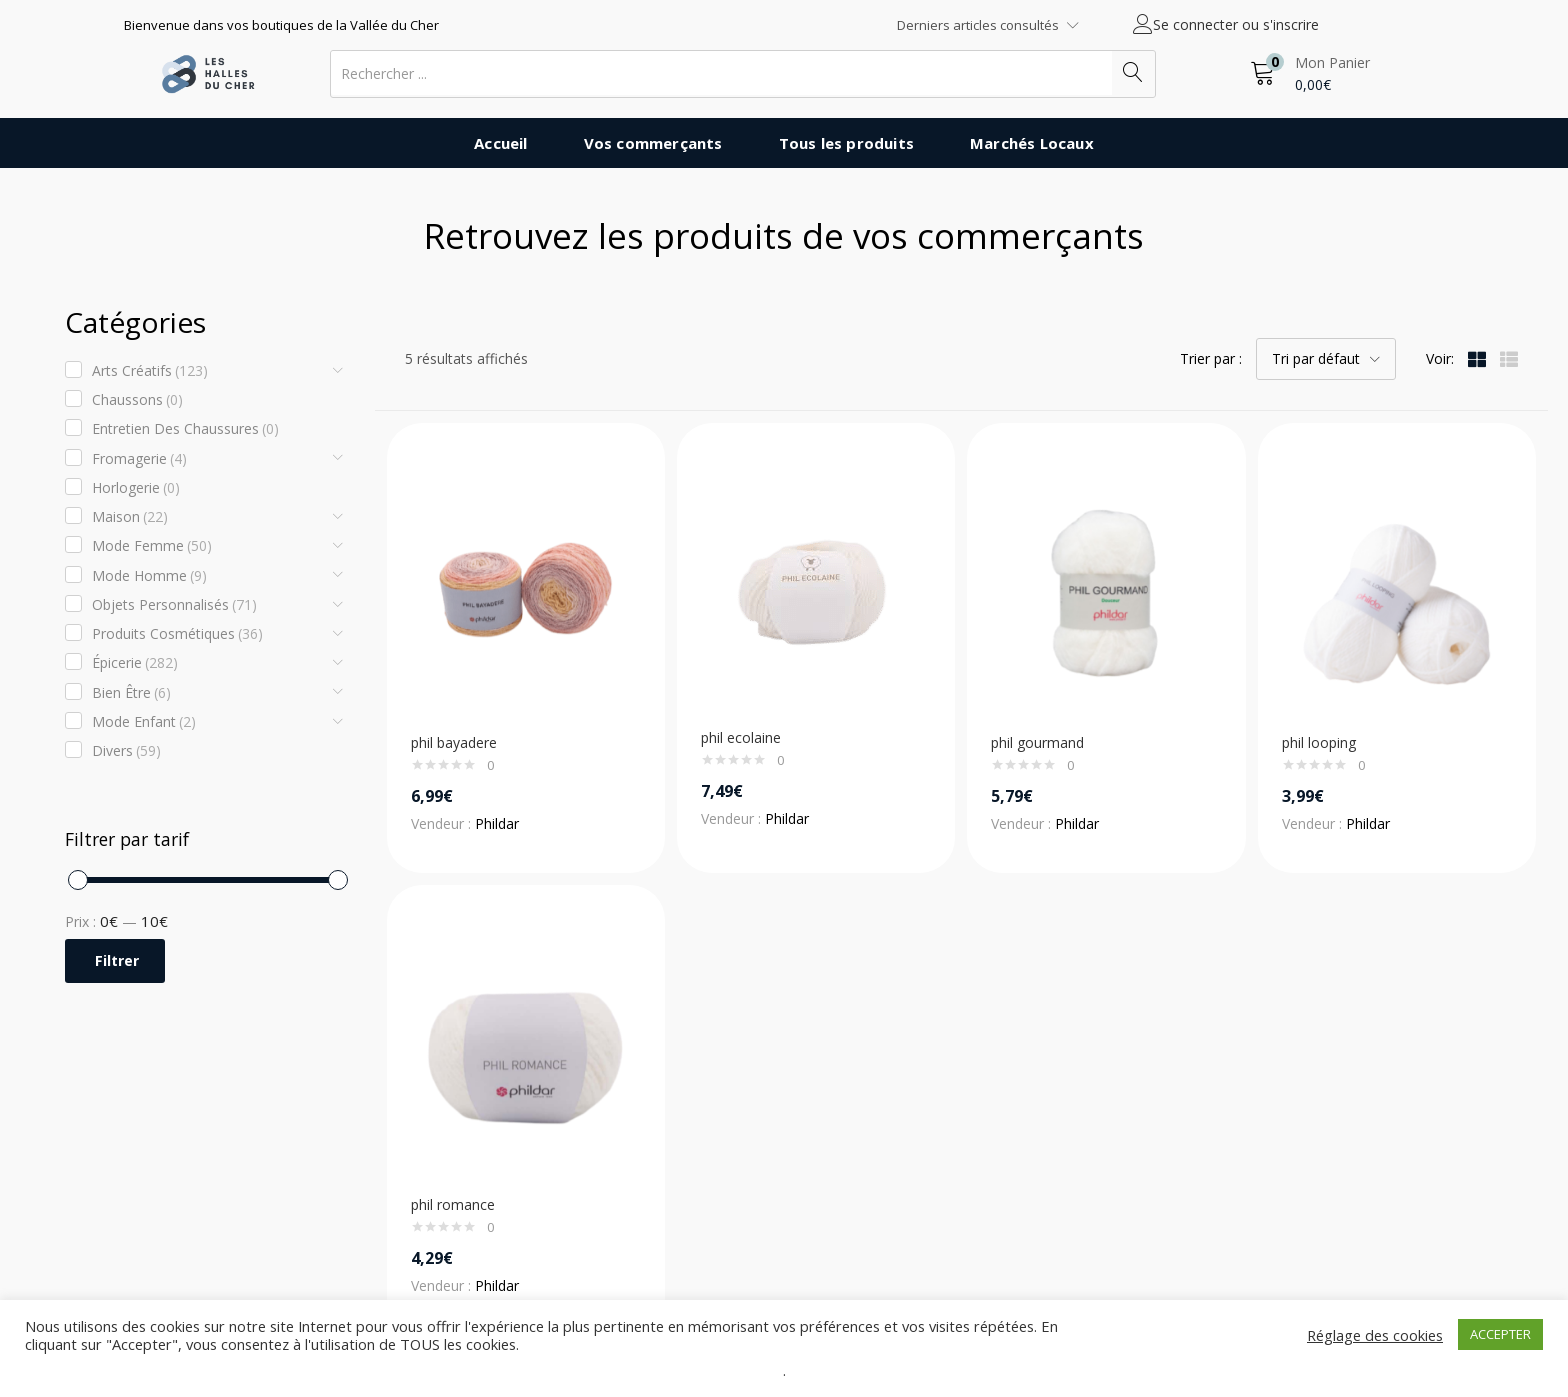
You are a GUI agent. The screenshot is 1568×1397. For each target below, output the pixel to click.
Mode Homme (149, 576)
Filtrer (117, 960)
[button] (1310, 73)
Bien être (131, 693)
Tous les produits (846, 143)
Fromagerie (139, 459)
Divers (126, 751)
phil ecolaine (741, 737)
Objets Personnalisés (174, 605)
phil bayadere (454, 742)
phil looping (1319, 742)
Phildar (497, 823)
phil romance (453, 1204)
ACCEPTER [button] (1500, 1334)
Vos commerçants (653, 143)
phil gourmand (1037, 742)
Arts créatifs (150, 371)
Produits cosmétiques (177, 634)
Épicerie (135, 663)
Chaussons (137, 400)
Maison (130, 517)
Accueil (500, 143)
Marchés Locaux (1032, 143)
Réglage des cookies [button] (1375, 1335)
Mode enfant (144, 722)
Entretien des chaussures (185, 429)
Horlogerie (136, 488)
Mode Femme (152, 546)
